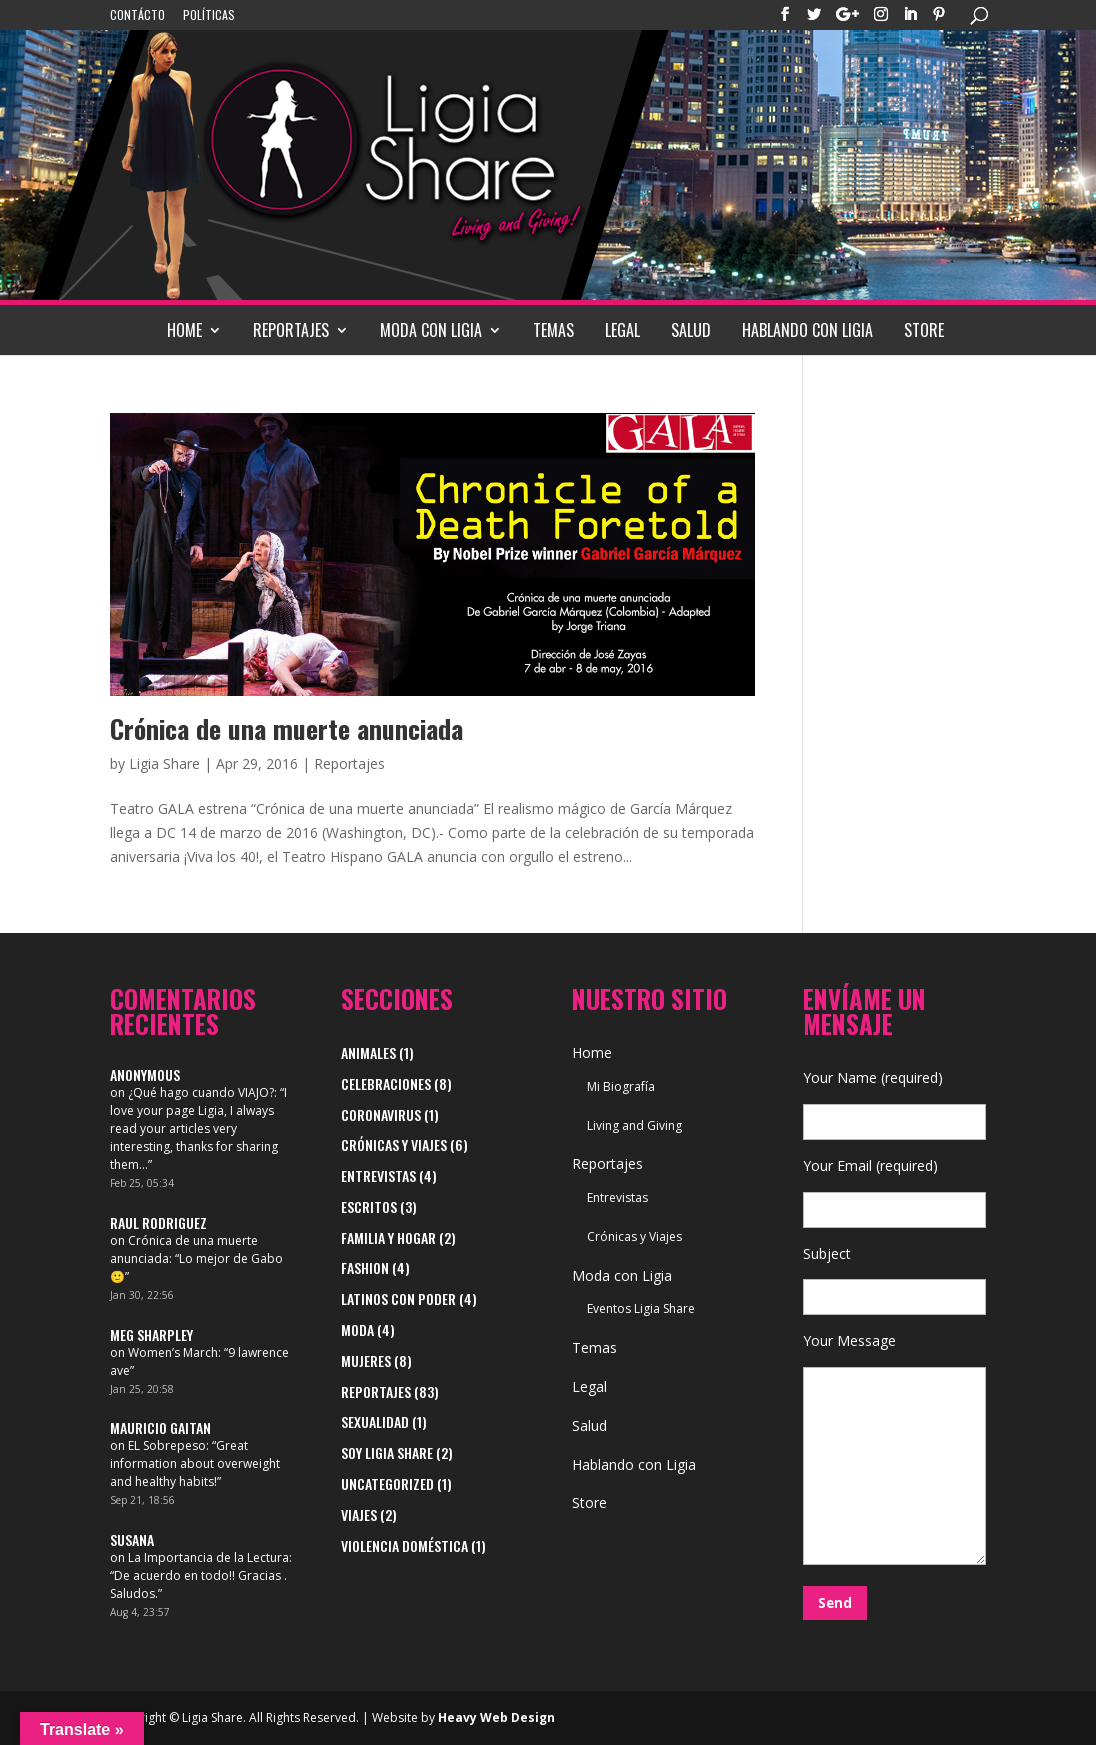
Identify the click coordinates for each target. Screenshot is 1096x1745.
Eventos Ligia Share (641, 1308)
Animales (368, 1052)
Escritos (369, 1206)
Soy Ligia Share (387, 1452)
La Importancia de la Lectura (208, 1557)
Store (924, 330)
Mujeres (366, 1360)
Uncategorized (387, 1483)
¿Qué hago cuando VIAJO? (201, 1092)
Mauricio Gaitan (160, 1427)
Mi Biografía (621, 1086)
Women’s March (173, 1352)
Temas (553, 330)
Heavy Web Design (496, 1717)
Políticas (209, 16)
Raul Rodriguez (158, 1222)
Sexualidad (375, 1421)
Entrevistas (378, 1175)
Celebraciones (386, 1083)
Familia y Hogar (388, 1237)
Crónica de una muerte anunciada (286, 728)
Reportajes (291, 330)
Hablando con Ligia (807, 330)
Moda (357, 1329)
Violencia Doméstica (404, 1545)
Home (184, 330)
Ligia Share (164, 763)
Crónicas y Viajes (394, 1144)
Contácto (137, 16)
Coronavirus (381, 1114)
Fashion (365, 1267)
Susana (132, 1539)
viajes (359, 1514)
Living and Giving (634, 1125)
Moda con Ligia (431, 330)
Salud (691, 330)
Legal (622, 330)
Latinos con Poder (398, 1298)
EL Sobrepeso (167, 1445)
